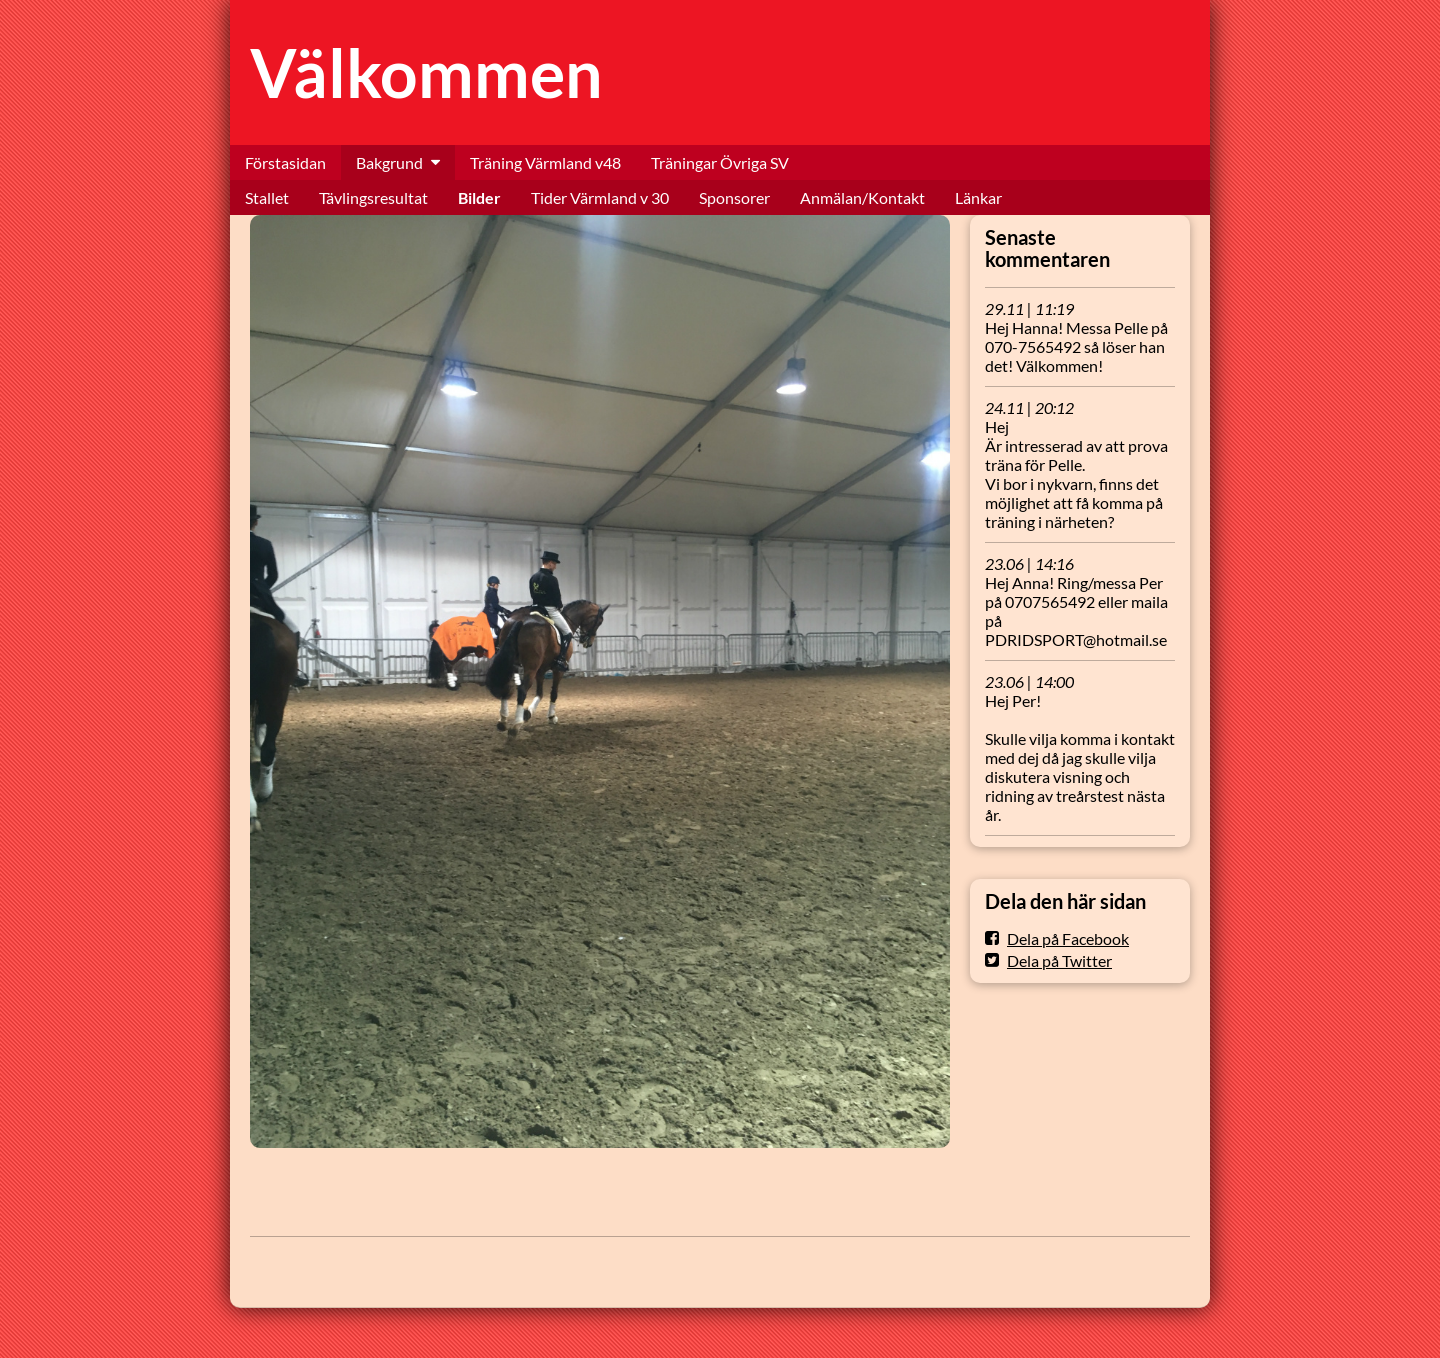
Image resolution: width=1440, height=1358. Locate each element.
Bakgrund (389, 162)
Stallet (267, 197)
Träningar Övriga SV (720, 162)
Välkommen (426, 72)
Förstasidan (285, 162)
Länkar (978, 197)
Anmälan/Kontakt (862, 197)
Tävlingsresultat (373, 197)
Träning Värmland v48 (545, 162)
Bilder (479, 197)
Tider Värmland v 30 (600, 197)
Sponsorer (734, 197)
